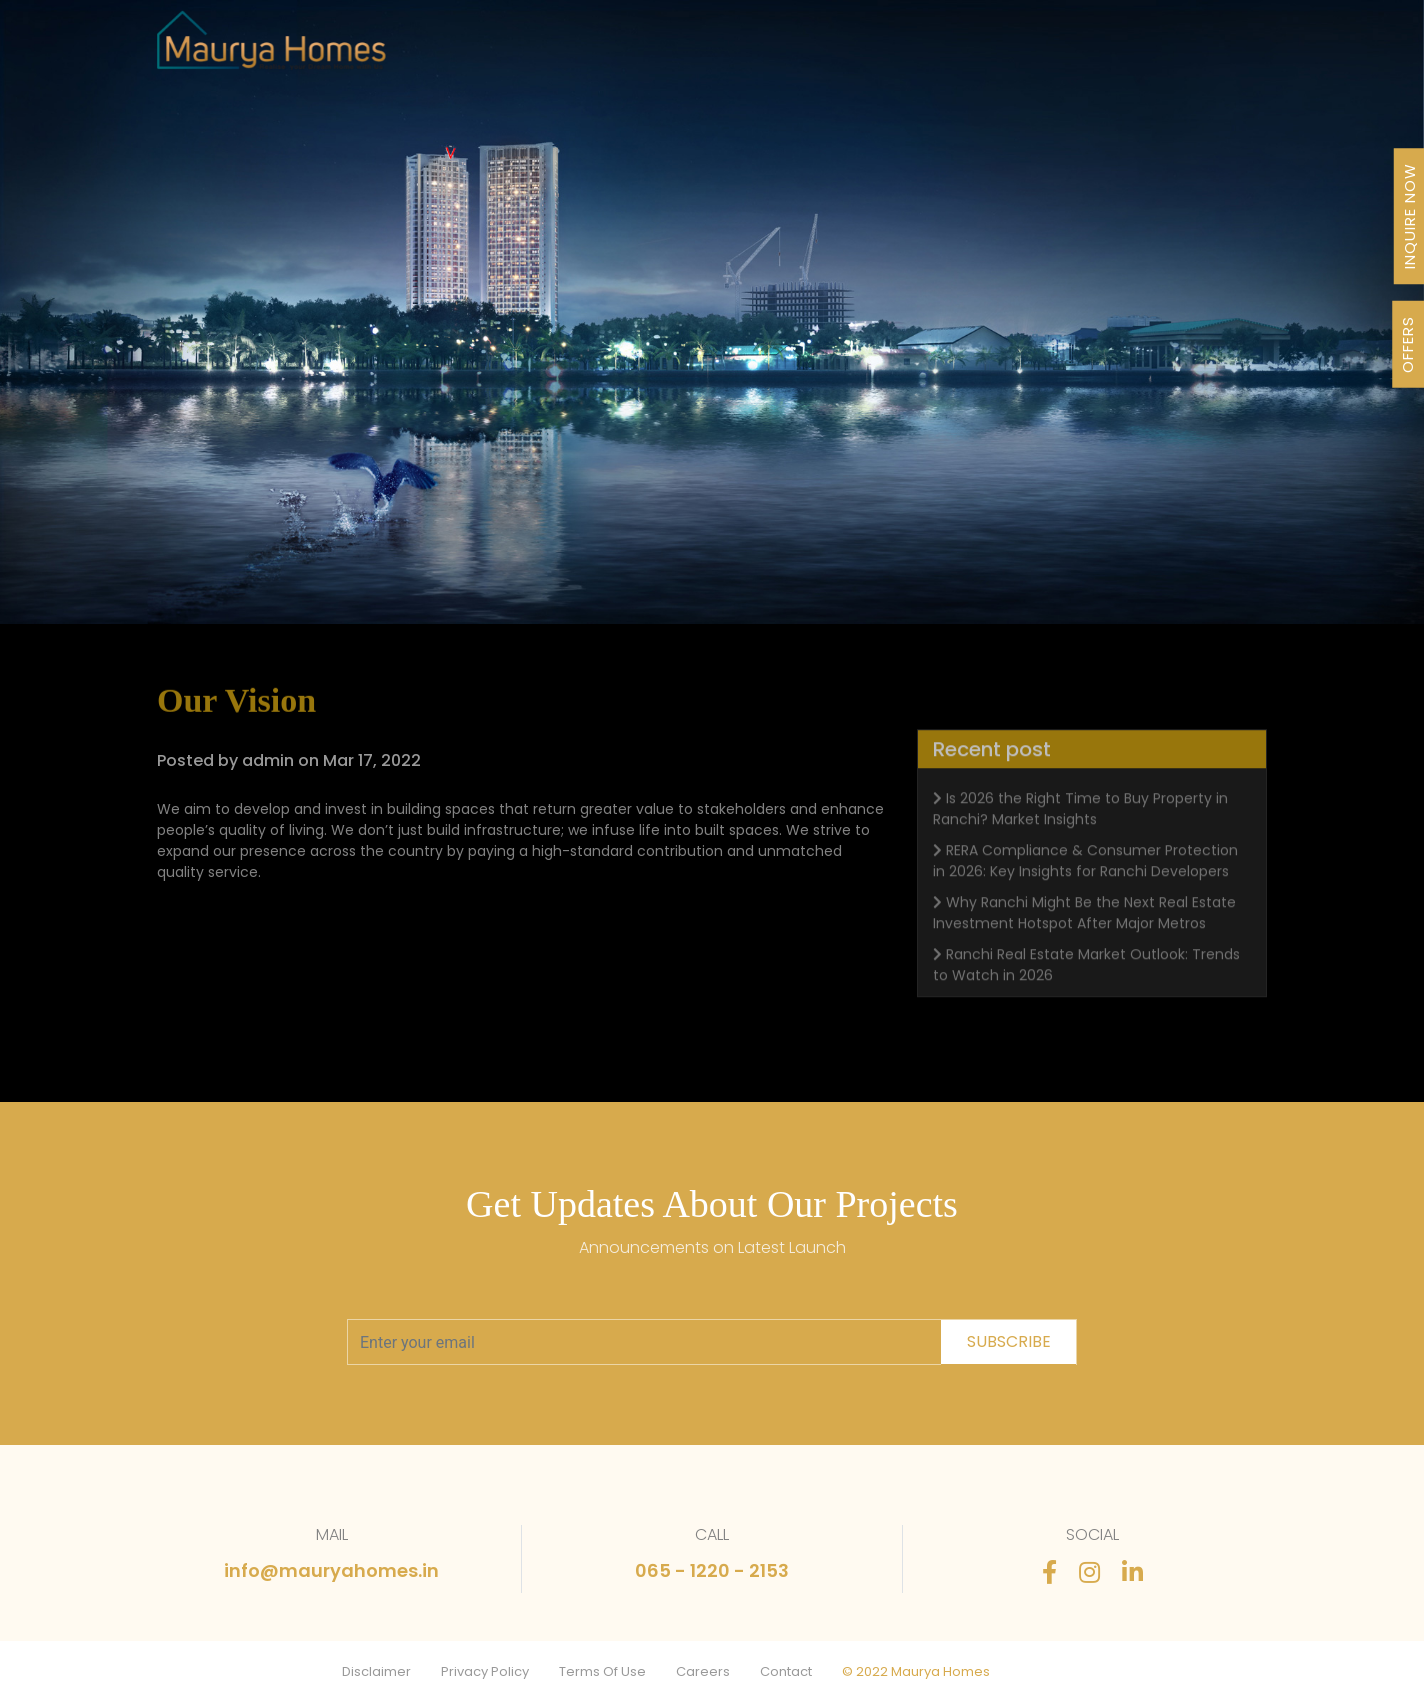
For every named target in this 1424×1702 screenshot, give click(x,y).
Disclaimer (376, 1671)
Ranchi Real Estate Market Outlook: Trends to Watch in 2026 (1086, 991)
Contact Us (1178, 52)
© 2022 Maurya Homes (916, 1671)
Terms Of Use (602, 1671)
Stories (1023, 52)
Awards (827, 52)
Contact (786, 1671)
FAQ (1092, 52)
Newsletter (926, 52)
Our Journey (622, 52)
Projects (514, 52)
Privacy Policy (485, 1671)
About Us (734, 52)
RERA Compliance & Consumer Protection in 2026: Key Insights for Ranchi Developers (1085, 887)
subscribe (1009, 1341)
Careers (703, 1671)
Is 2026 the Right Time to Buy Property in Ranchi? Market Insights (1080, 835)
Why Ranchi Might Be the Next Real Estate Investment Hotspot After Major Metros (1084, 939)
